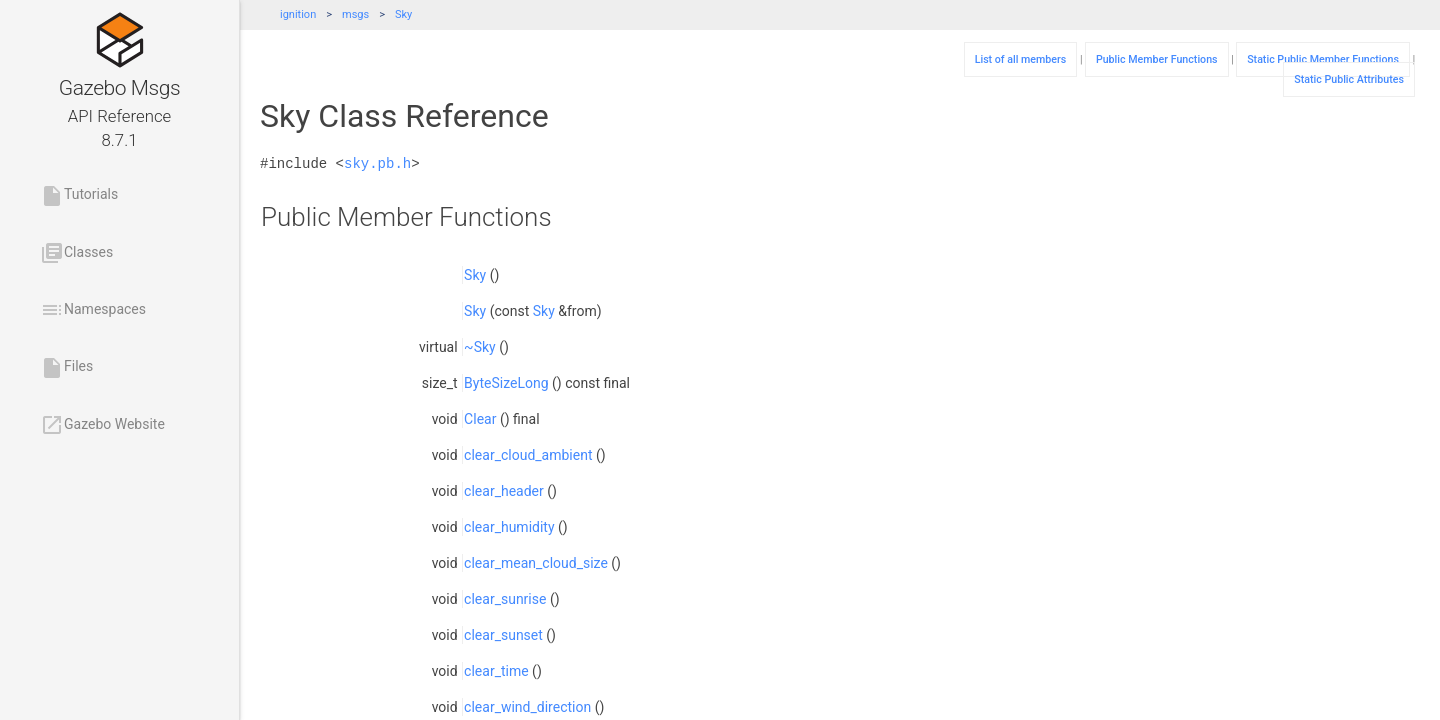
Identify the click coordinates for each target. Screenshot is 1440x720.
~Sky (480, 347)
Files (66, 368)
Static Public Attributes (1349, 79)
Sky (403, 14)
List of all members (1021, 59)
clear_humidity (509, 527)
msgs (355, 14)
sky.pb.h (377, 163)
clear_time (496, 671)
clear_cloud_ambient (528, 455)
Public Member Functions (1157, 59)
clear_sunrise (505, 599)
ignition (298, 14)
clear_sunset (503, 635)
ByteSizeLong (506, 383)
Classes (76, 253)
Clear (480, 419)
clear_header (504, 491)
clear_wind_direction (527, 707)
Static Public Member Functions (1323, 59)
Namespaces (93, 310)
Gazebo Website (102, 425)
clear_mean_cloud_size (536, 563)
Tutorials (79, 196)
